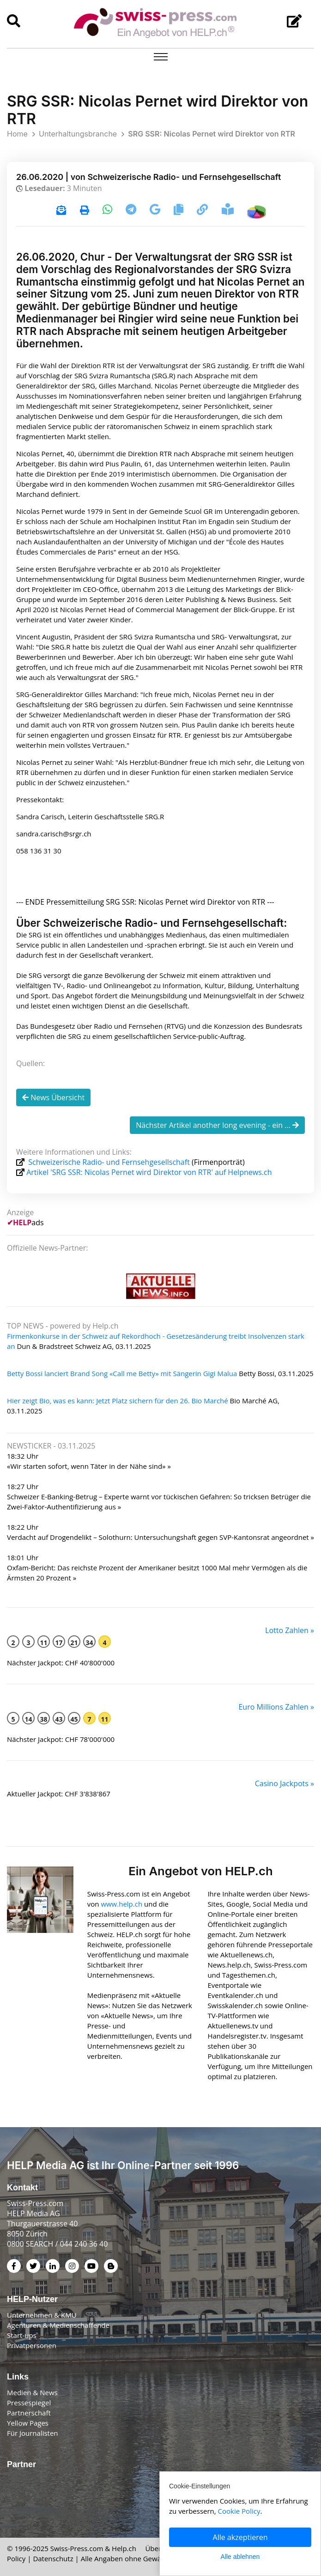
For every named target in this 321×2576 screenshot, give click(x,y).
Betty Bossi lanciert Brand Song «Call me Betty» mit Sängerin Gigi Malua (122, 1373)
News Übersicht (53, 1097)
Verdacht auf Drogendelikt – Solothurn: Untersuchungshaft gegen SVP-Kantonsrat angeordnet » (160, 1537)
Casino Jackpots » (284, 1783)
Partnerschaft (29, 2412)
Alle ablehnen (240, 2556)
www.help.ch (121, 1903)
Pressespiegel (29, 2402)
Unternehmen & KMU (42, 2315)
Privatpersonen (31, 2345)
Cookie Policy (239, 2511)
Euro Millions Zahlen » (276, 1707)
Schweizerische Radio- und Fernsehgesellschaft (109, 1162)
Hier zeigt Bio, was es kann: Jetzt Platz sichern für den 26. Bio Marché (117, 1400)
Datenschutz (53, 2558)
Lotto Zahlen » (289, 1630)
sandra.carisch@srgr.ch (53, 833)
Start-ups (21, 2335)
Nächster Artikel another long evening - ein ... (217, 1125)
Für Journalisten (32, 2433)
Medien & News (32, 2392)
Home (17, 133)
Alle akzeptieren (240, 2537)
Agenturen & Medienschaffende (58, 2325)
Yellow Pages (27, 2422)
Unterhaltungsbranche (78, 133)
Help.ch (124, 2548)
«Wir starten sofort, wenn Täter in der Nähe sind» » (89, 1466)
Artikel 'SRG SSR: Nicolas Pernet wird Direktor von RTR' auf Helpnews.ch (149, 1172)
